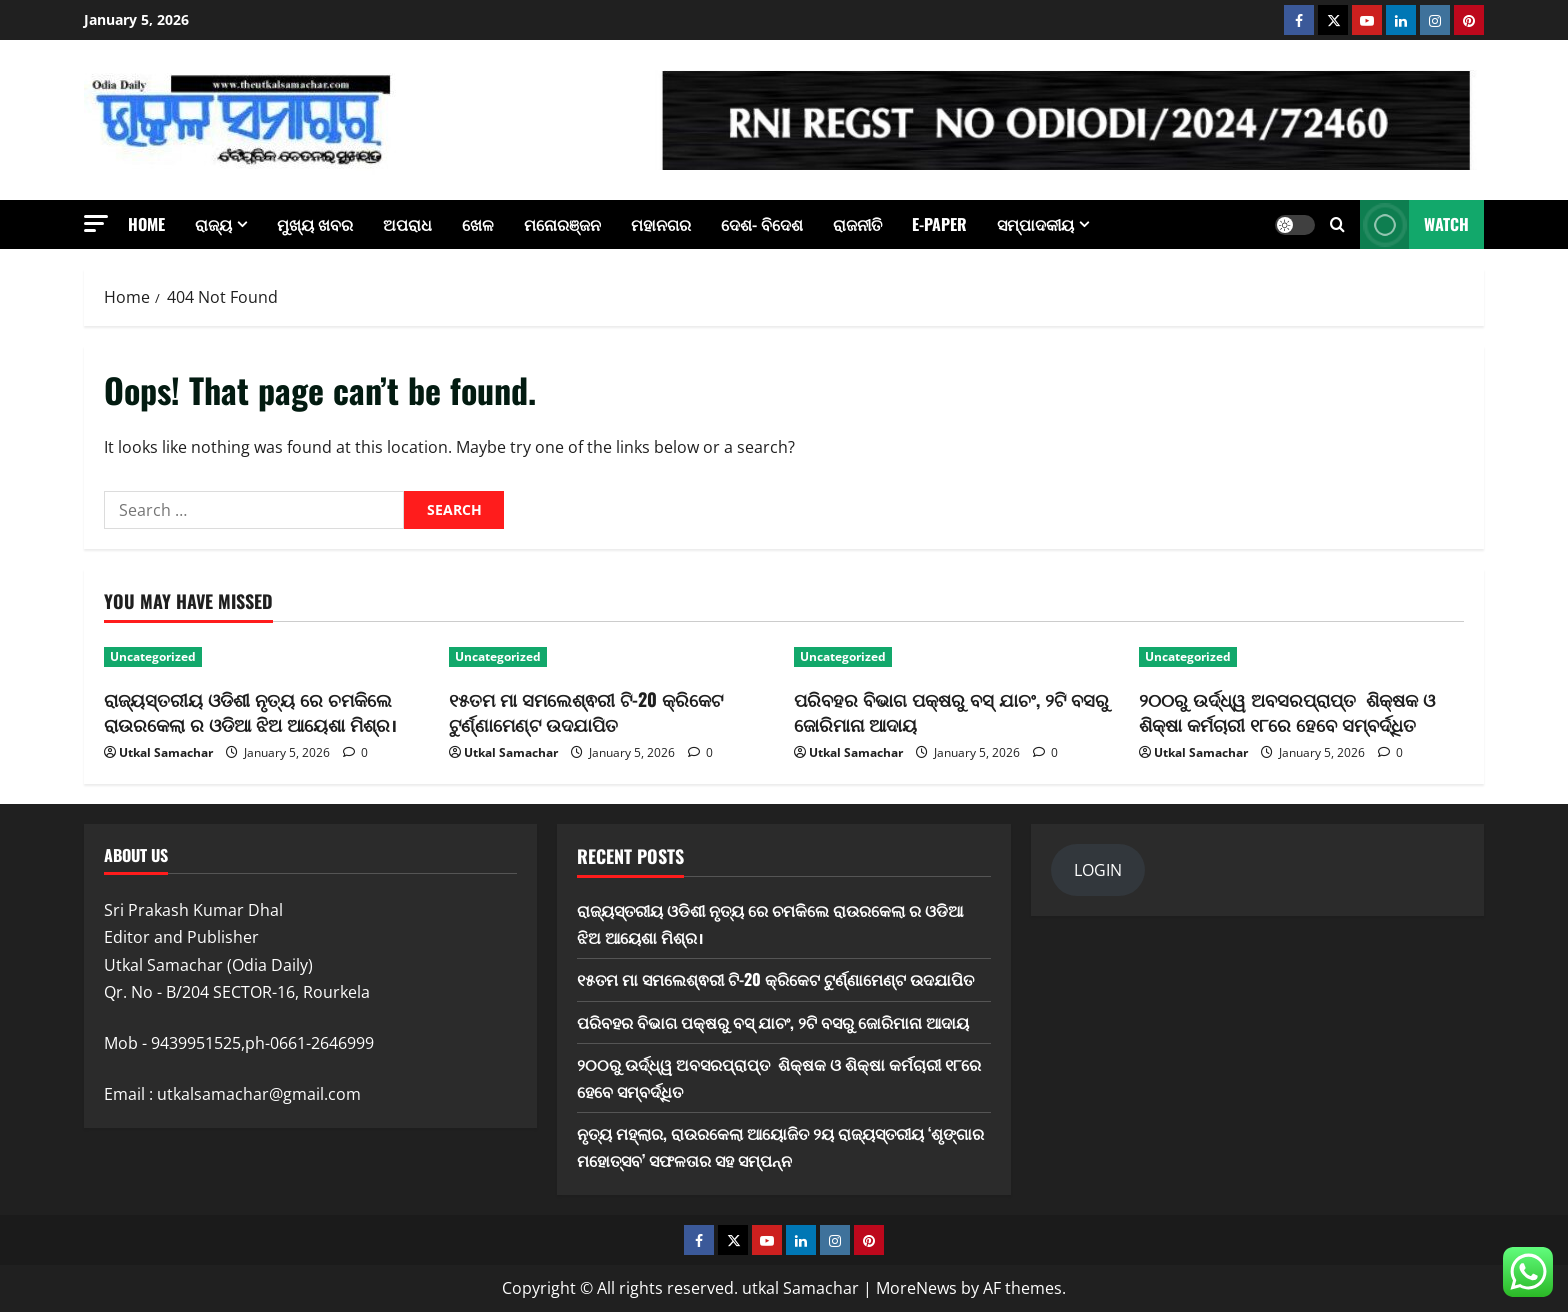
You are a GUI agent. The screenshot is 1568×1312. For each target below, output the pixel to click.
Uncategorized (153, 656)
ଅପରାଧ (407, 224)
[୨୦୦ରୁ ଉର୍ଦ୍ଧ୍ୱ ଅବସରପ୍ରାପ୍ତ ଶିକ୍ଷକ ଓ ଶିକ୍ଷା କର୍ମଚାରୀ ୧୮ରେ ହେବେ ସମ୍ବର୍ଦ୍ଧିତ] (1301, 657)
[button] (96, 223)
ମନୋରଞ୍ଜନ (562, 224)
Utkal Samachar (166, 752)
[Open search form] (1337, 224)
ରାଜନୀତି (857, 224)
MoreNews (916, 1288)
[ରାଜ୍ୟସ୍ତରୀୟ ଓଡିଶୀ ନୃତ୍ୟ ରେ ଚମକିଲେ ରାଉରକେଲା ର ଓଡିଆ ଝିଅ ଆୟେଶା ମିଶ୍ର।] (266, 657)
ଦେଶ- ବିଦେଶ (762, 224)
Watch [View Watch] (1414, 224)
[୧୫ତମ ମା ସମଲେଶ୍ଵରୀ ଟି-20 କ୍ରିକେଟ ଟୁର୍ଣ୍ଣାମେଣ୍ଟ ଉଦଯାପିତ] (611, 657)
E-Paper (939, 224)
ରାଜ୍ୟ (213, 224)
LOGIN (1098, 870)
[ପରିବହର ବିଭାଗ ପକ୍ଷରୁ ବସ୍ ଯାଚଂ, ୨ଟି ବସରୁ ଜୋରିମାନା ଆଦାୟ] (956, 657)
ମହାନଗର (661, 224)
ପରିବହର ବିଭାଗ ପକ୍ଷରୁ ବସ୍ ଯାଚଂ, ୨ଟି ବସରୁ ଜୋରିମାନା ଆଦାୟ (951, 711)
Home (146, 224)
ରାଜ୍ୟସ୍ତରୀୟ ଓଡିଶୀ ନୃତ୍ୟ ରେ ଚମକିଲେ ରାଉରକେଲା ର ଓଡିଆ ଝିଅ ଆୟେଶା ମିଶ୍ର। (250, 711)
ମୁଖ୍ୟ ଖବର (315, 224)
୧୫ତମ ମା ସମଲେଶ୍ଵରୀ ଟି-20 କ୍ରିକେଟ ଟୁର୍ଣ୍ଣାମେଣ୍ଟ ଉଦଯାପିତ (586, 711)
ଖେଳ (478, 224)
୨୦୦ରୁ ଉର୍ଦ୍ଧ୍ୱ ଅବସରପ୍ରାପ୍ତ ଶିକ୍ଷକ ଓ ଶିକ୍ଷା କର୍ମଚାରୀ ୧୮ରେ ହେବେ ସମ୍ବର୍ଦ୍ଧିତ (1287, 711)
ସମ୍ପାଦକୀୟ (1035, 224)
